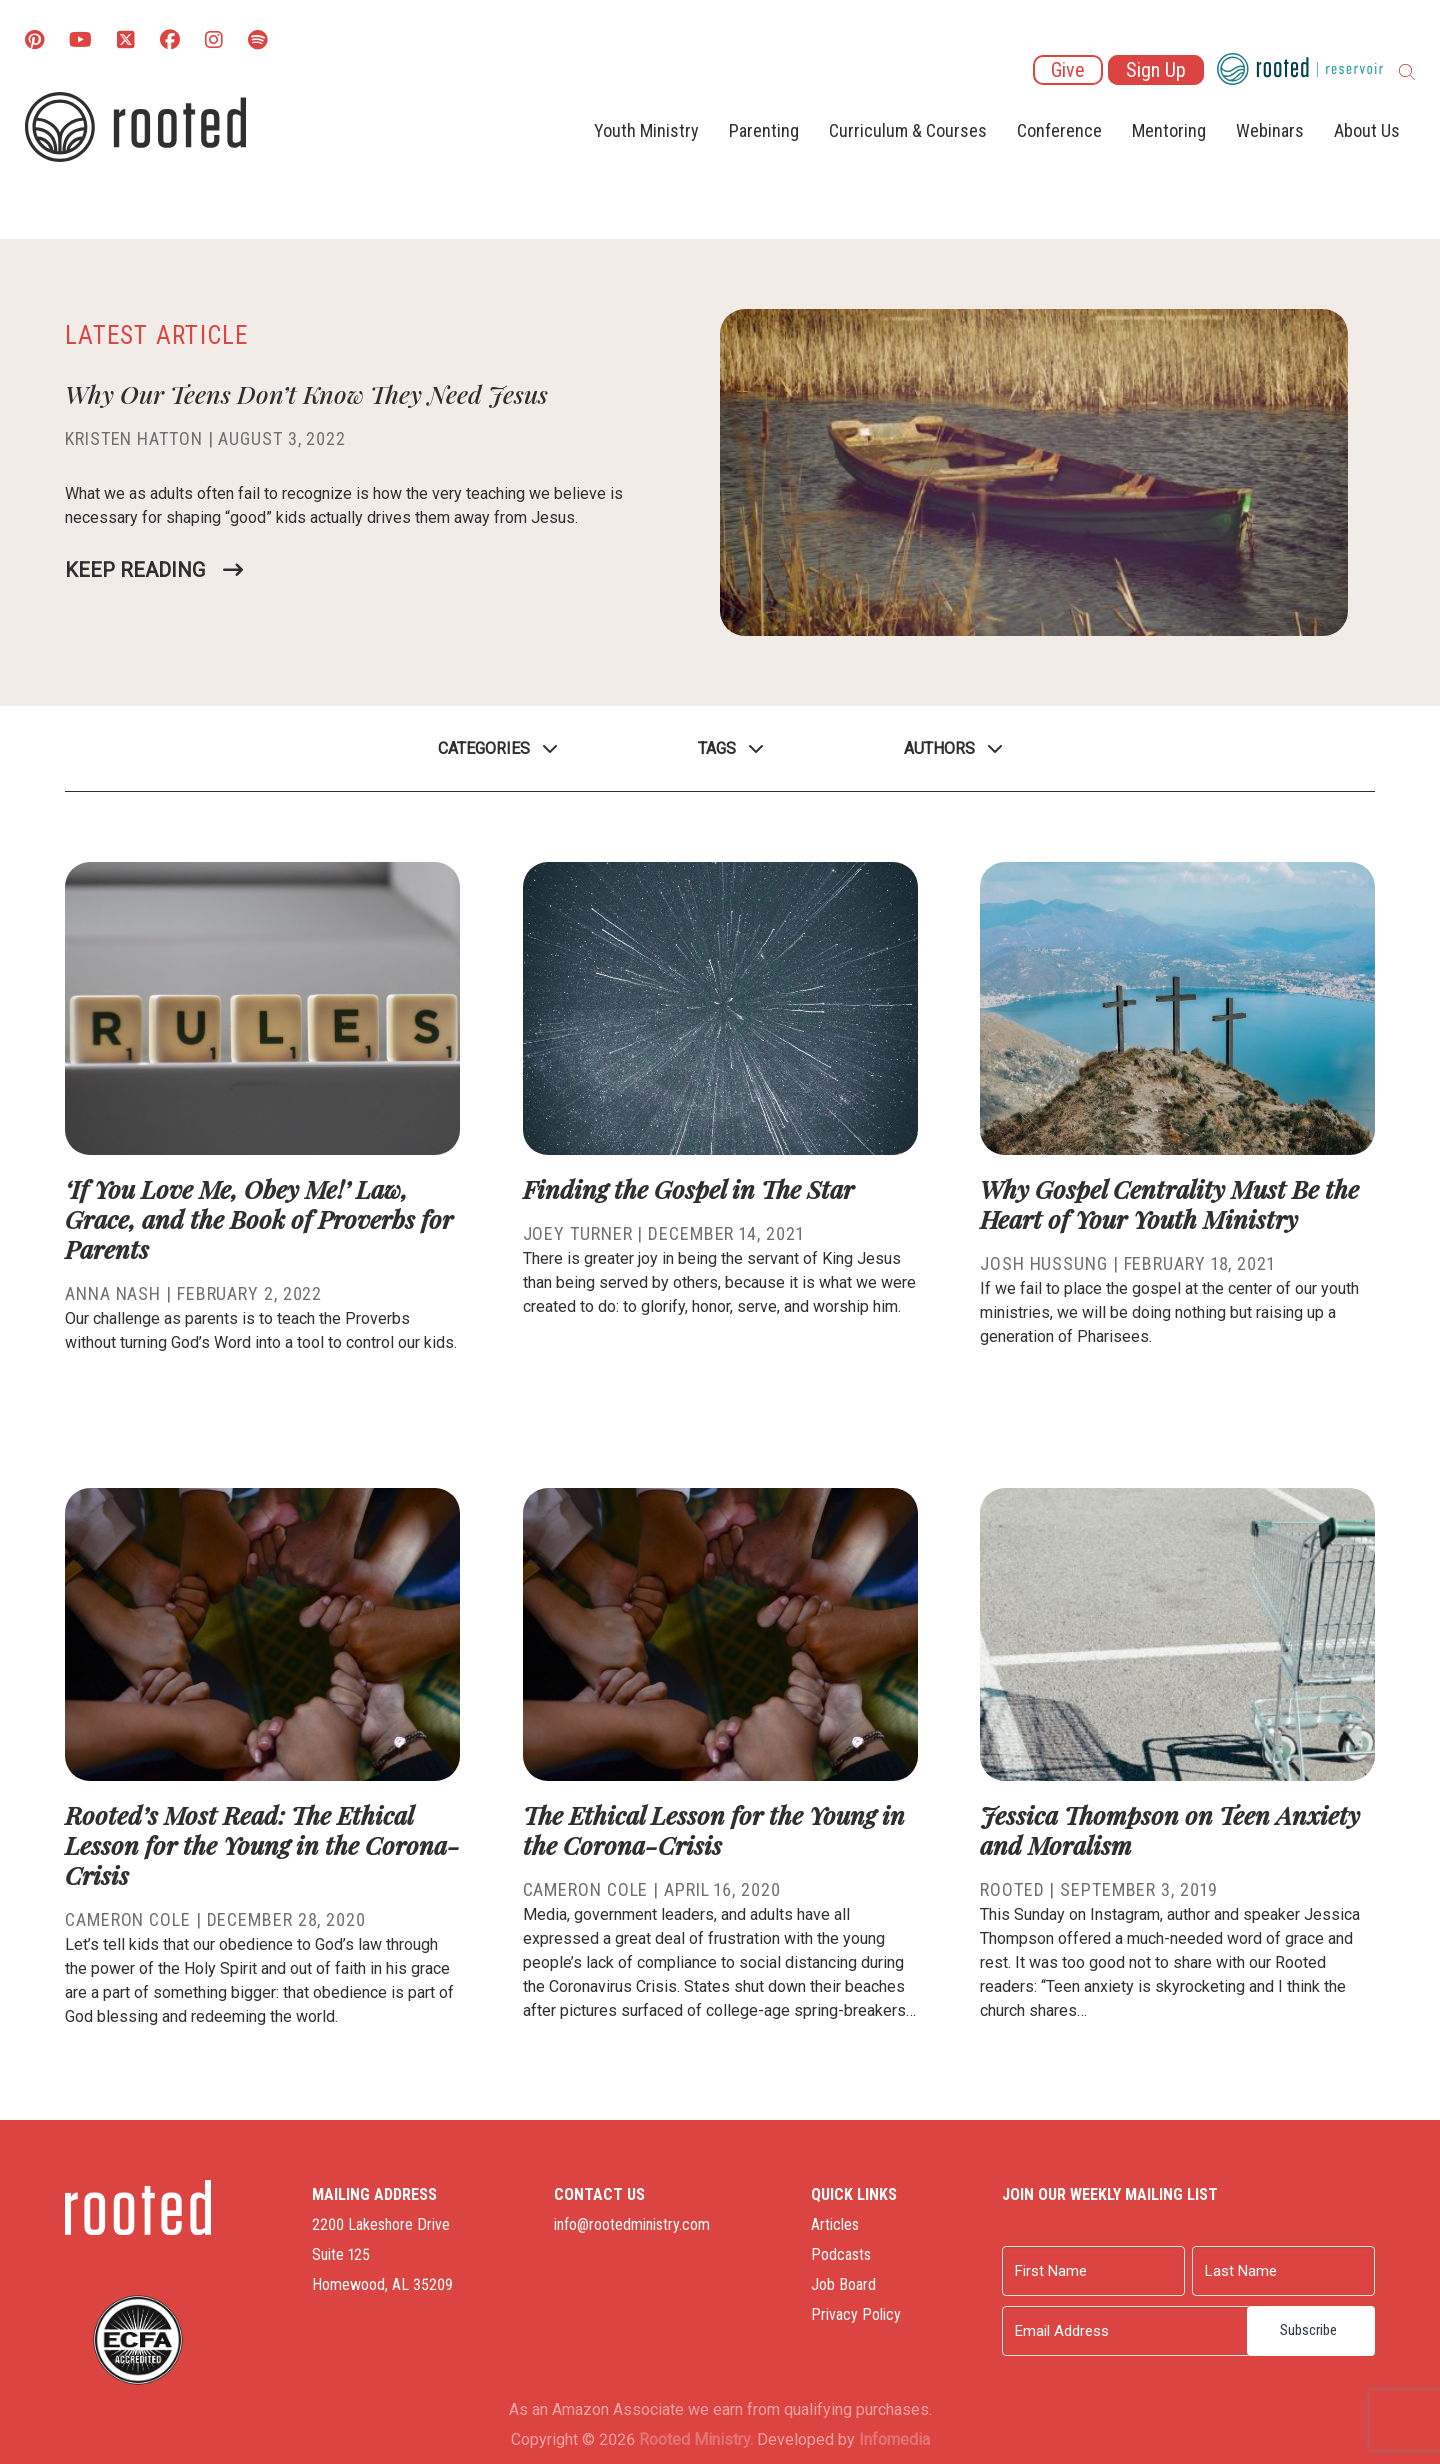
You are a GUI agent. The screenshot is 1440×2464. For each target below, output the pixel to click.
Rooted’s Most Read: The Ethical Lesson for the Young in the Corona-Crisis (262, 1844)
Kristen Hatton (134, 438)
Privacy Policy (856, 2314)
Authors (939, 748)
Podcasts (841, 2254)
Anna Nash (113, 1293)
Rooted (1012, 1889)
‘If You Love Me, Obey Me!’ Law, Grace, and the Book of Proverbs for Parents (259, 1218)
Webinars (1270, 130)
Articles (835, 2224)
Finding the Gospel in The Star (688, 1188)
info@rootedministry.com (632, 2224)
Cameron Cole (128, 1919)
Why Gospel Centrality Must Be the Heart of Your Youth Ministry (1169, 1203)
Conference (1059, 130)
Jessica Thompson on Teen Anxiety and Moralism (1170, 1829)
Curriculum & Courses (908, 130)
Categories (484, 748)
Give (1068, 70)
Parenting (764, 130)
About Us (1367, 130)
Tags (717, 748)
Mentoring (1169, 130)
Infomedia (894, 2439)
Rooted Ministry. (696, 2439)
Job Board (843, 2284)
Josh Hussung (1044, 1263)
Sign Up (1156, 70)
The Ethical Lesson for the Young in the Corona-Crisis (714, 1829)
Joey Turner (578, 1233)
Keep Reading (135, 570)
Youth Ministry (646, 130)
